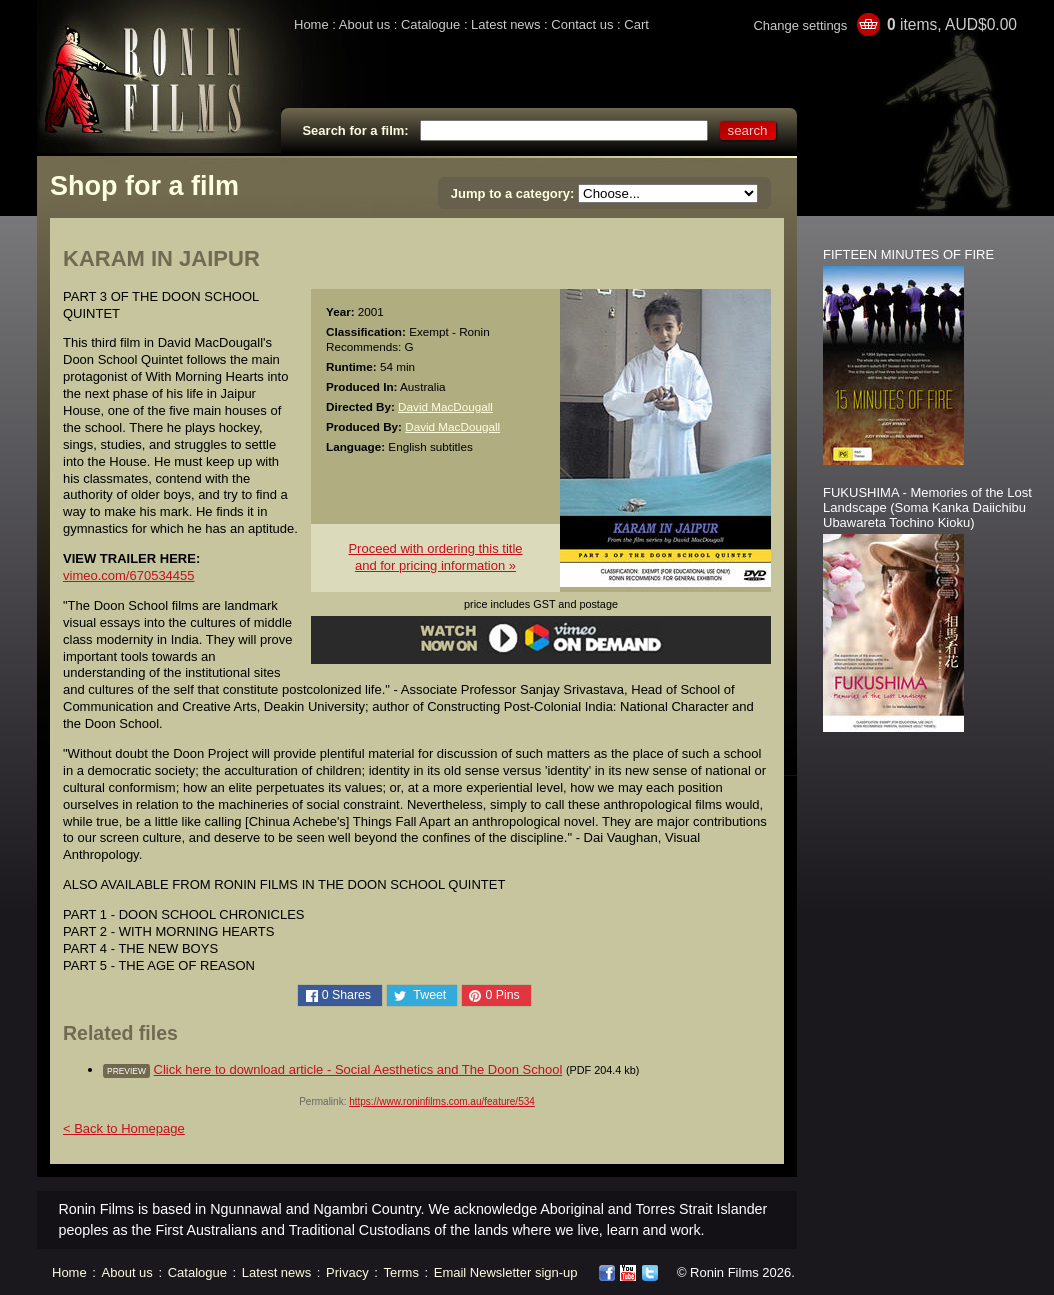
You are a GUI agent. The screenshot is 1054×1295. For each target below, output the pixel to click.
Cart (636, 24)
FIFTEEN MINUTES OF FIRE (908, 254)
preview (126, 1071)
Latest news (505, 24)
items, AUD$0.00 (952, 24)
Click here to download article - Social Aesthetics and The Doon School (358, 1069)
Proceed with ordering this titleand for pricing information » (435, 557)
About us (364, 24)
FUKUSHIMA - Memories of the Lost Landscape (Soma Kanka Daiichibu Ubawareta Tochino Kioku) (927, 507)
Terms (401, 1272)
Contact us (582, 24)
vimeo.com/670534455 (129, 575)
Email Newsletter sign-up (506, 1272)
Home (311, 24)
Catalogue (430, 24)
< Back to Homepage (124, 1128)
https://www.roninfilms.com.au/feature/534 (442, 1101)
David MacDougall (445, 406)
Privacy (347, 1272)
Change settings (800, 25)
